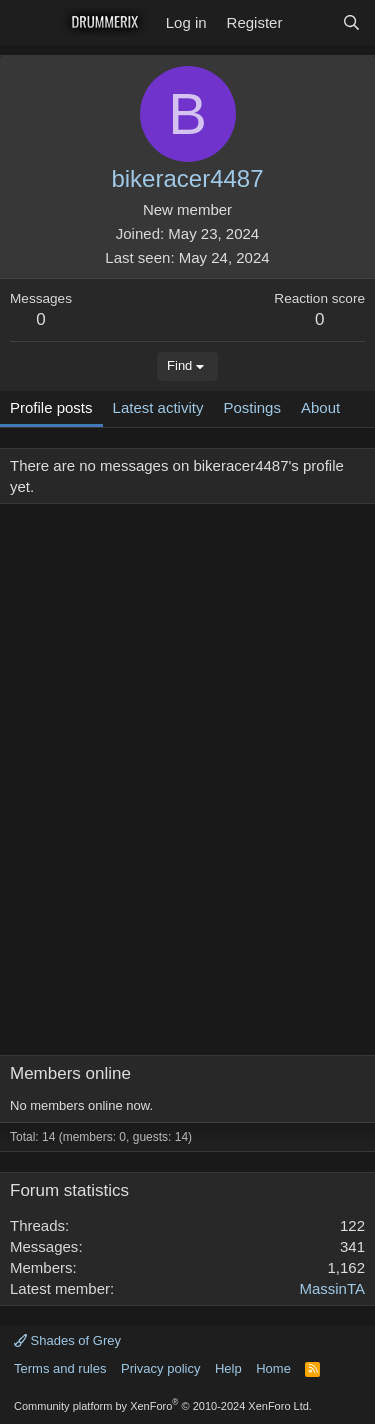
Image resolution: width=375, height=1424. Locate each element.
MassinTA (332, 1288)
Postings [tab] (252, 407)
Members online (70, 1073)
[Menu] (27, 23)
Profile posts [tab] (51, 407)
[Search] (351, 22)
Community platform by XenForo (163, 1406)
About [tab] (320, 407)
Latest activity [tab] (158, 407)
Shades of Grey (67, 1340)
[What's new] (311, 22)
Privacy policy (160, 1368)
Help (228, 1368)
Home (273, 1368)
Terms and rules (60, 1368)
